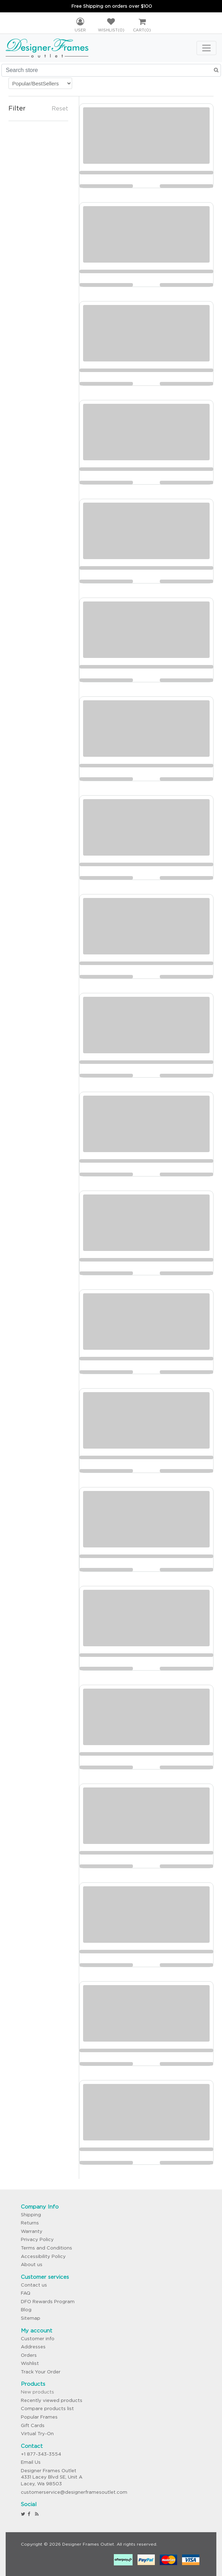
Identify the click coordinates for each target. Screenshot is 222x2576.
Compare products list (47, 2408)
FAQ (25, 2293)
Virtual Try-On (37, 2433)
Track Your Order (40, 2371)
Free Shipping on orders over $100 (111, 6)
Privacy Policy (37, 2239)
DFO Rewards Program (48, 2301)
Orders (29, 2355)
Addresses (33, 2346)
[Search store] (111, 70)
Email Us (31, 2462)
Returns (30, 2222)
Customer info (37, 2338)
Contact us (34, 2285)
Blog (26, 2309)
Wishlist (30, 2363)
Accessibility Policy (43, 2256)
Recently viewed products (51, 2400)
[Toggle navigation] (206, 48)
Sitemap (30, 2318)
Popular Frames (39, 2417)
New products (37, 2392)
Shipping (31, 2214)
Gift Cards (33, 2425)
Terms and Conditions (46, 2248)
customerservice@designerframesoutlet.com (74, 2492)
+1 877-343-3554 (41, 2454)
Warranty (31, 2231)
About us (31, 2264)
